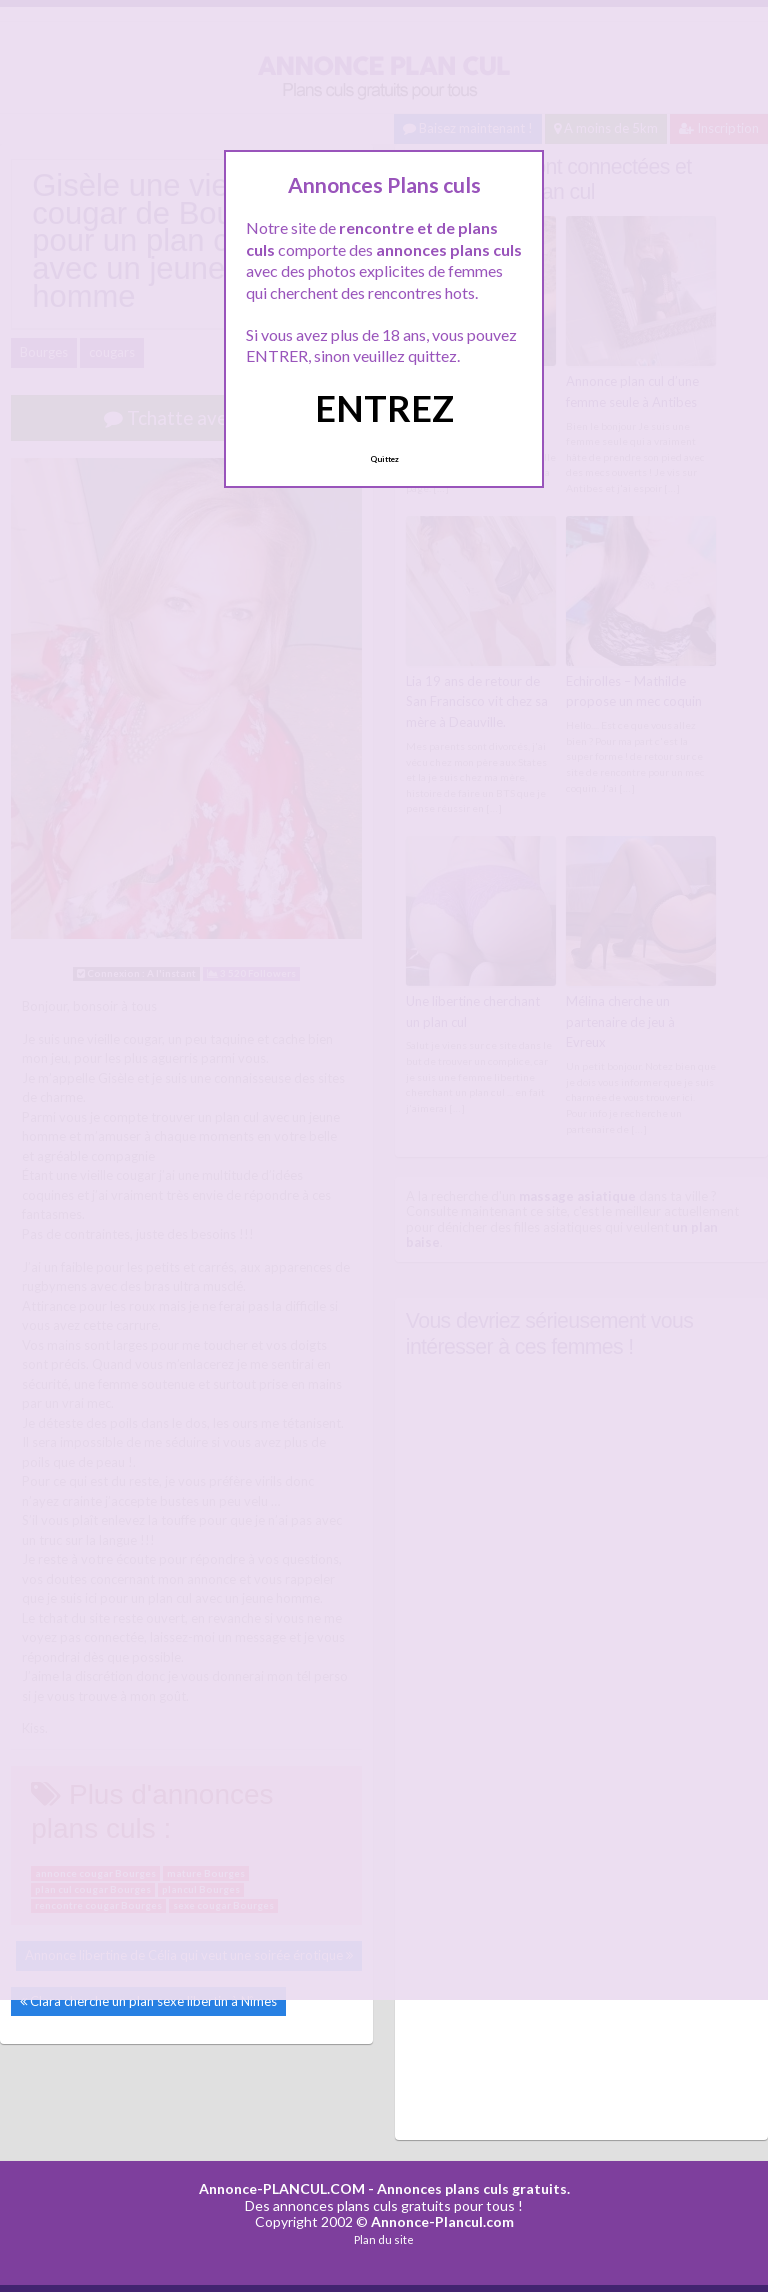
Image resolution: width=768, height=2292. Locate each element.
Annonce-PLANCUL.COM (282, 2188)
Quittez (384, 459)
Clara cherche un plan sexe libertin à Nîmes (153, 2001)
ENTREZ (384, 408)
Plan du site (384, 2239)
